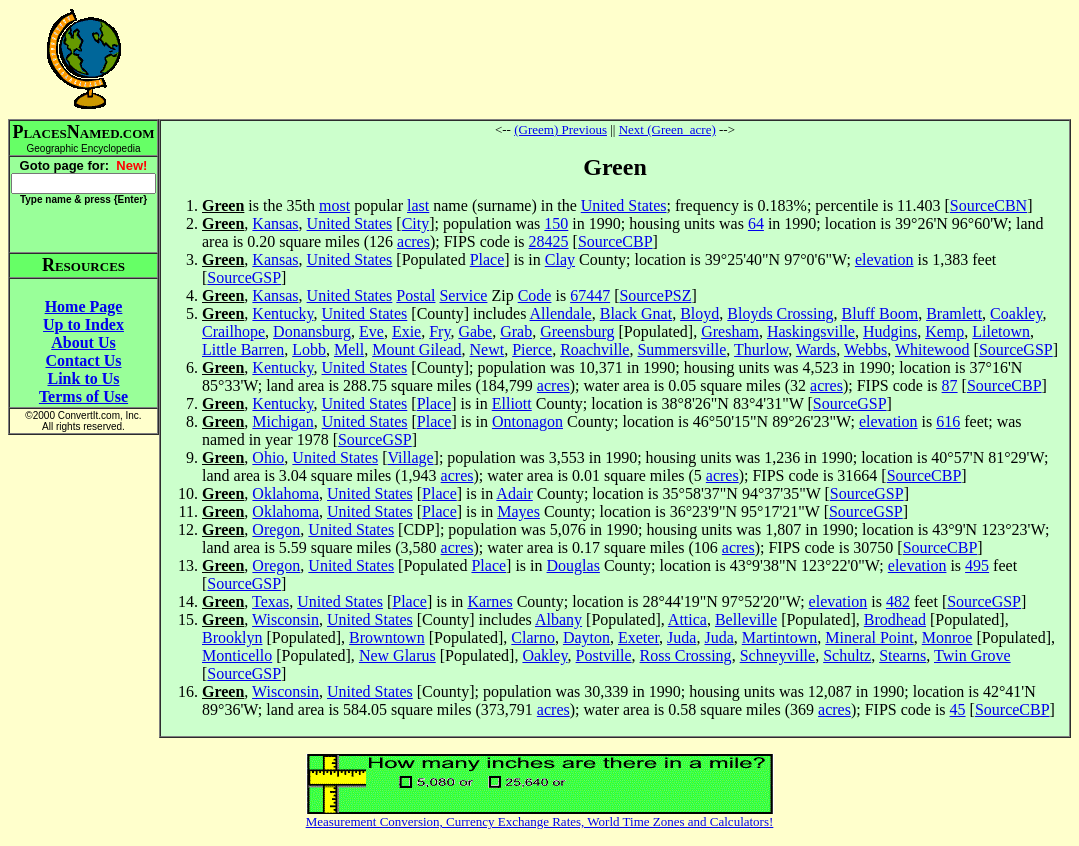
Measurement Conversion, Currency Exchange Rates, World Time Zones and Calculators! (540, 821)
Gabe (475, 331)
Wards (816, 349)
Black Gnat (636, 313)
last (418, 205)
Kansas (275, 223)
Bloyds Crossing (780, 313)
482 (898, 601)
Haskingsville (811, 331)
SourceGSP (244, 277)
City (416, 223)
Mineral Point (869, 637)
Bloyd (699, 313)
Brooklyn (232, 637)
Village (410, 457)
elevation (884, 259)
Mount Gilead (416, 349)
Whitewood (932, 349)
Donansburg (312, 331)
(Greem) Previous (560, 129)
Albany (558, 619)
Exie (406, 331)
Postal (415, 295)
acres (413, 241)
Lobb (309, 349)
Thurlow (761, 349)
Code (535, 295)
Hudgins (890, 331)
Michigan (282, 421)
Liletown (1001, 331)
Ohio (268, 457)
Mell (349, 349)
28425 (549, 241)
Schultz (847, 655)
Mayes (518, 511)
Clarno (533, 637)
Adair (514, 493)
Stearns (902, 655)
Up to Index (83, 324)
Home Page (84, 306)
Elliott (512, 403)
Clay (560, 259)
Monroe (947, 637)
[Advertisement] (615, 59)
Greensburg (577, 331)
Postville (604, 655)
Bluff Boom (880, 313)
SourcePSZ (655, 295)
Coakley (1016, 313)
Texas (270, 601)
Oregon (276, 529)
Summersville (681, 349)
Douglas (573, 565)
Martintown (780, 637)
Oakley (544, 655)
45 (958, 709)
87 (950, 385)
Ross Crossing (686, 655)
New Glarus (397, 655)
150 (556, 223)
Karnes (489, 601)
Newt (487, 349)
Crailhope (233, 331)
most (334, 205)
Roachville (594, 349)
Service (463, 295)
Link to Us (83, 378)
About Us (83, 342)
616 (948, 421)
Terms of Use (83, 396)
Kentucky (282, 313)
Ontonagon (527, 421)
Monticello (237, 655)
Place (487, 259)
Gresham (730, 331)
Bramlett (954, 313)
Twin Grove (972, 655)
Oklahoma (285, 493)
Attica (687, 619)
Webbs (865, 349)
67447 (590, 295)
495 (977, 565)
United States (624, 205)
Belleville (746, 619)
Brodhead (895, 619)
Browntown (387, 637)
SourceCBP (615, 241)
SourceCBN (988, 205)
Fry (439, 331)
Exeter (638, 637)
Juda (681, 637)
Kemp (944, 331)
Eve (371, 331)
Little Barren (243, 349)
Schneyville (778, 655)
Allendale (561, 313)
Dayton (586, 637)
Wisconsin (285, 619)
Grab (516, 331)
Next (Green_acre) (667, 129)
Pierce (532, 349)
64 (756, 223)
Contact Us (84, 360)
